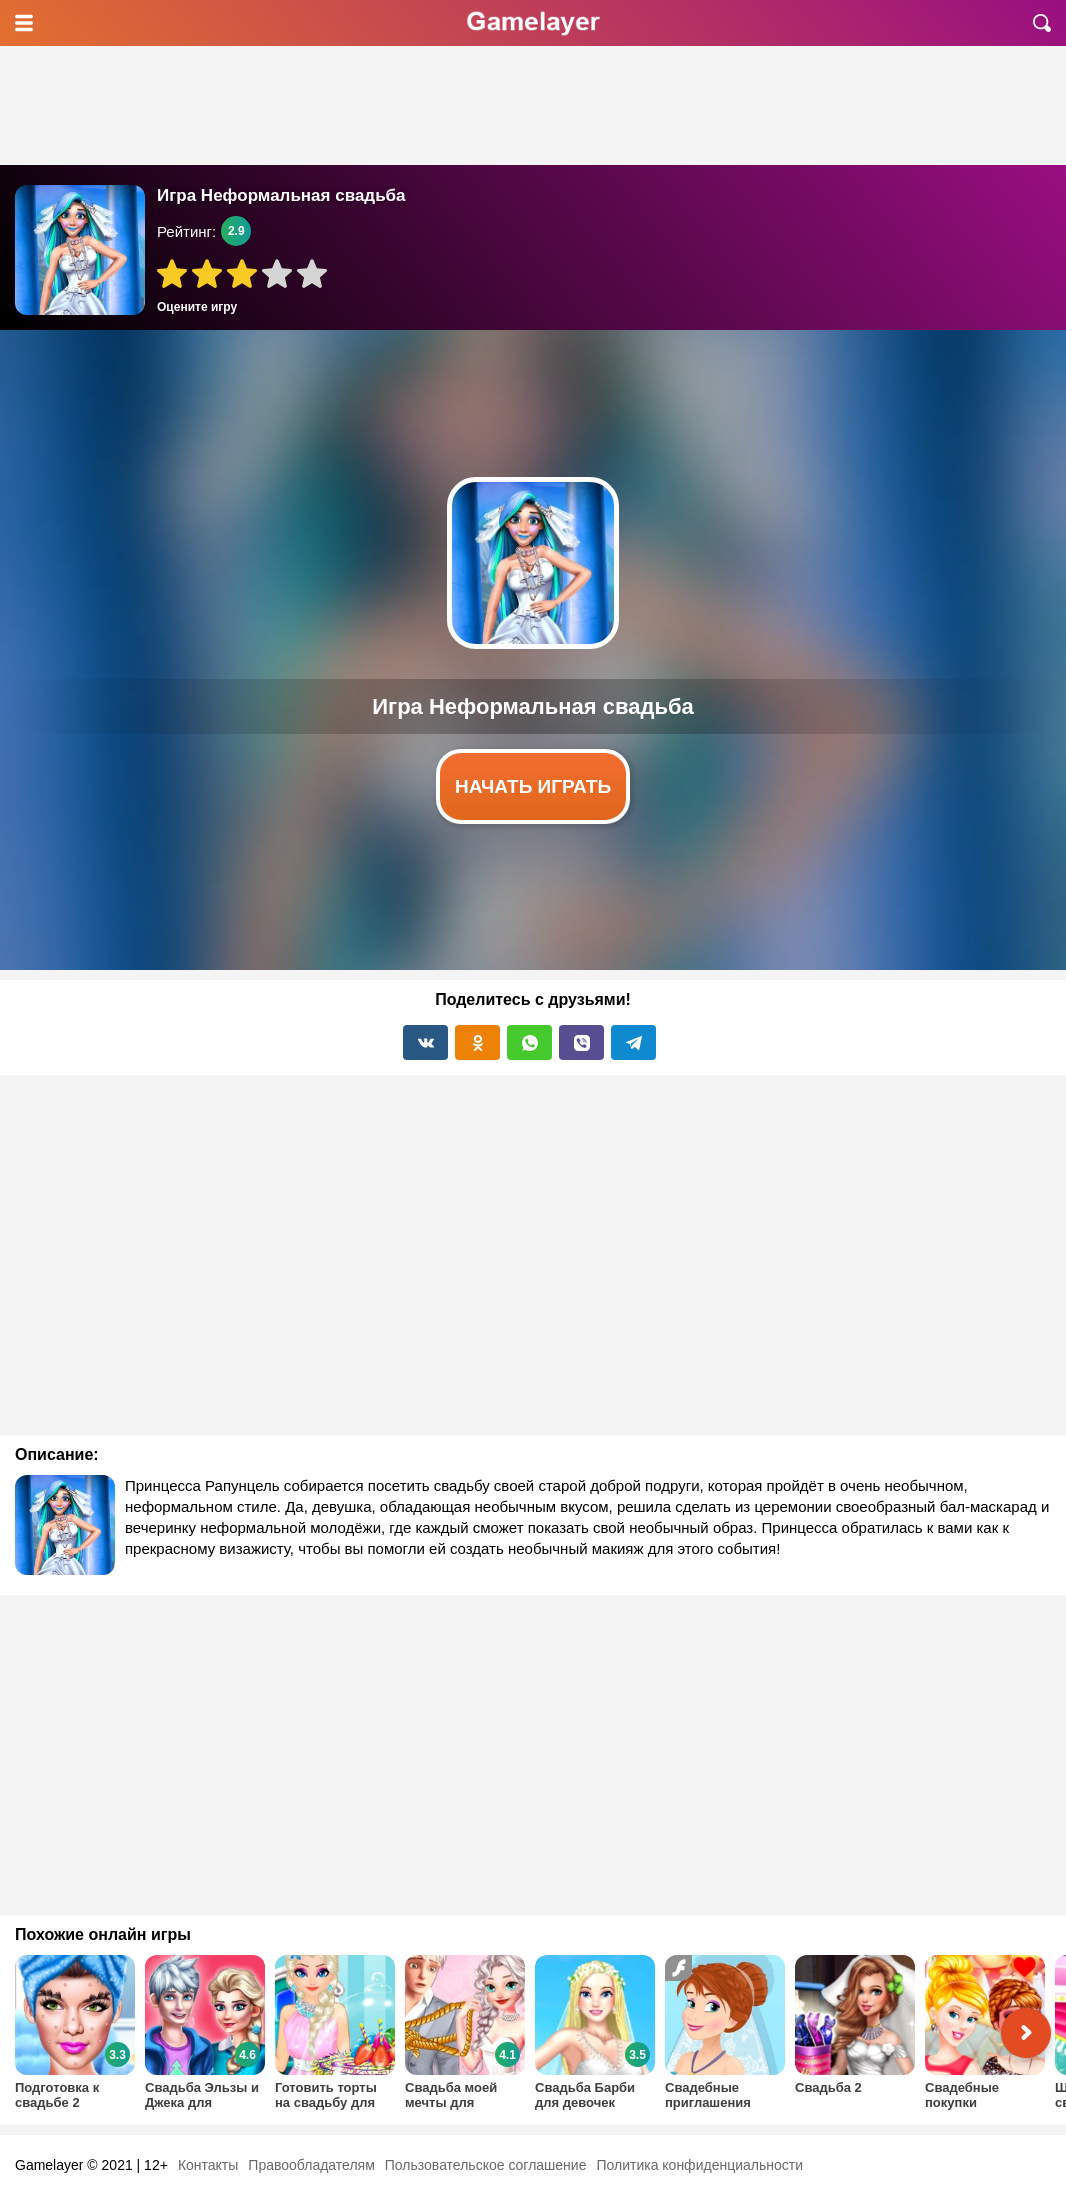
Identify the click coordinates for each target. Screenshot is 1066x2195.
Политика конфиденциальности (699, 2165)
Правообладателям (311, 2165)
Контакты (208, 2165)
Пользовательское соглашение (486, 2165)
